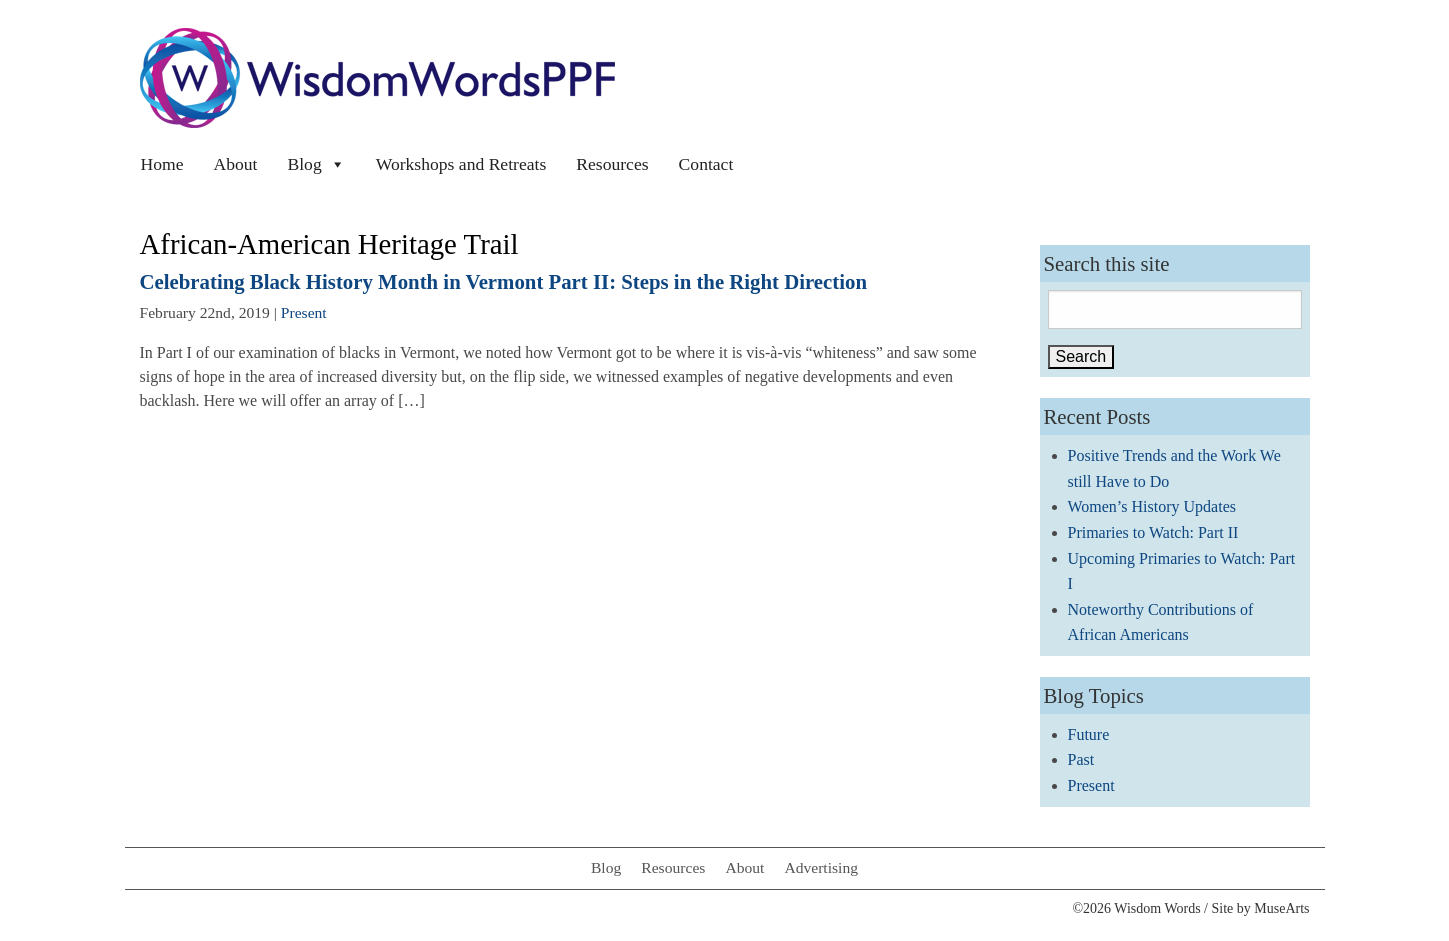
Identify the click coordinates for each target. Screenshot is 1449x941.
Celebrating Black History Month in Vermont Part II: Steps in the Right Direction (504, 281)
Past (1081, 759)
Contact (706, 164)
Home (162, 164)
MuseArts (1281, 908)
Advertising (821, 867)
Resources (612, 164)
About (236, 164)
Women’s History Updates (1152, 506)
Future (1089, 734)
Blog (316, 164)
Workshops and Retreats (461, 164)
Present (304, 312)
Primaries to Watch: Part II (1153, 532)
